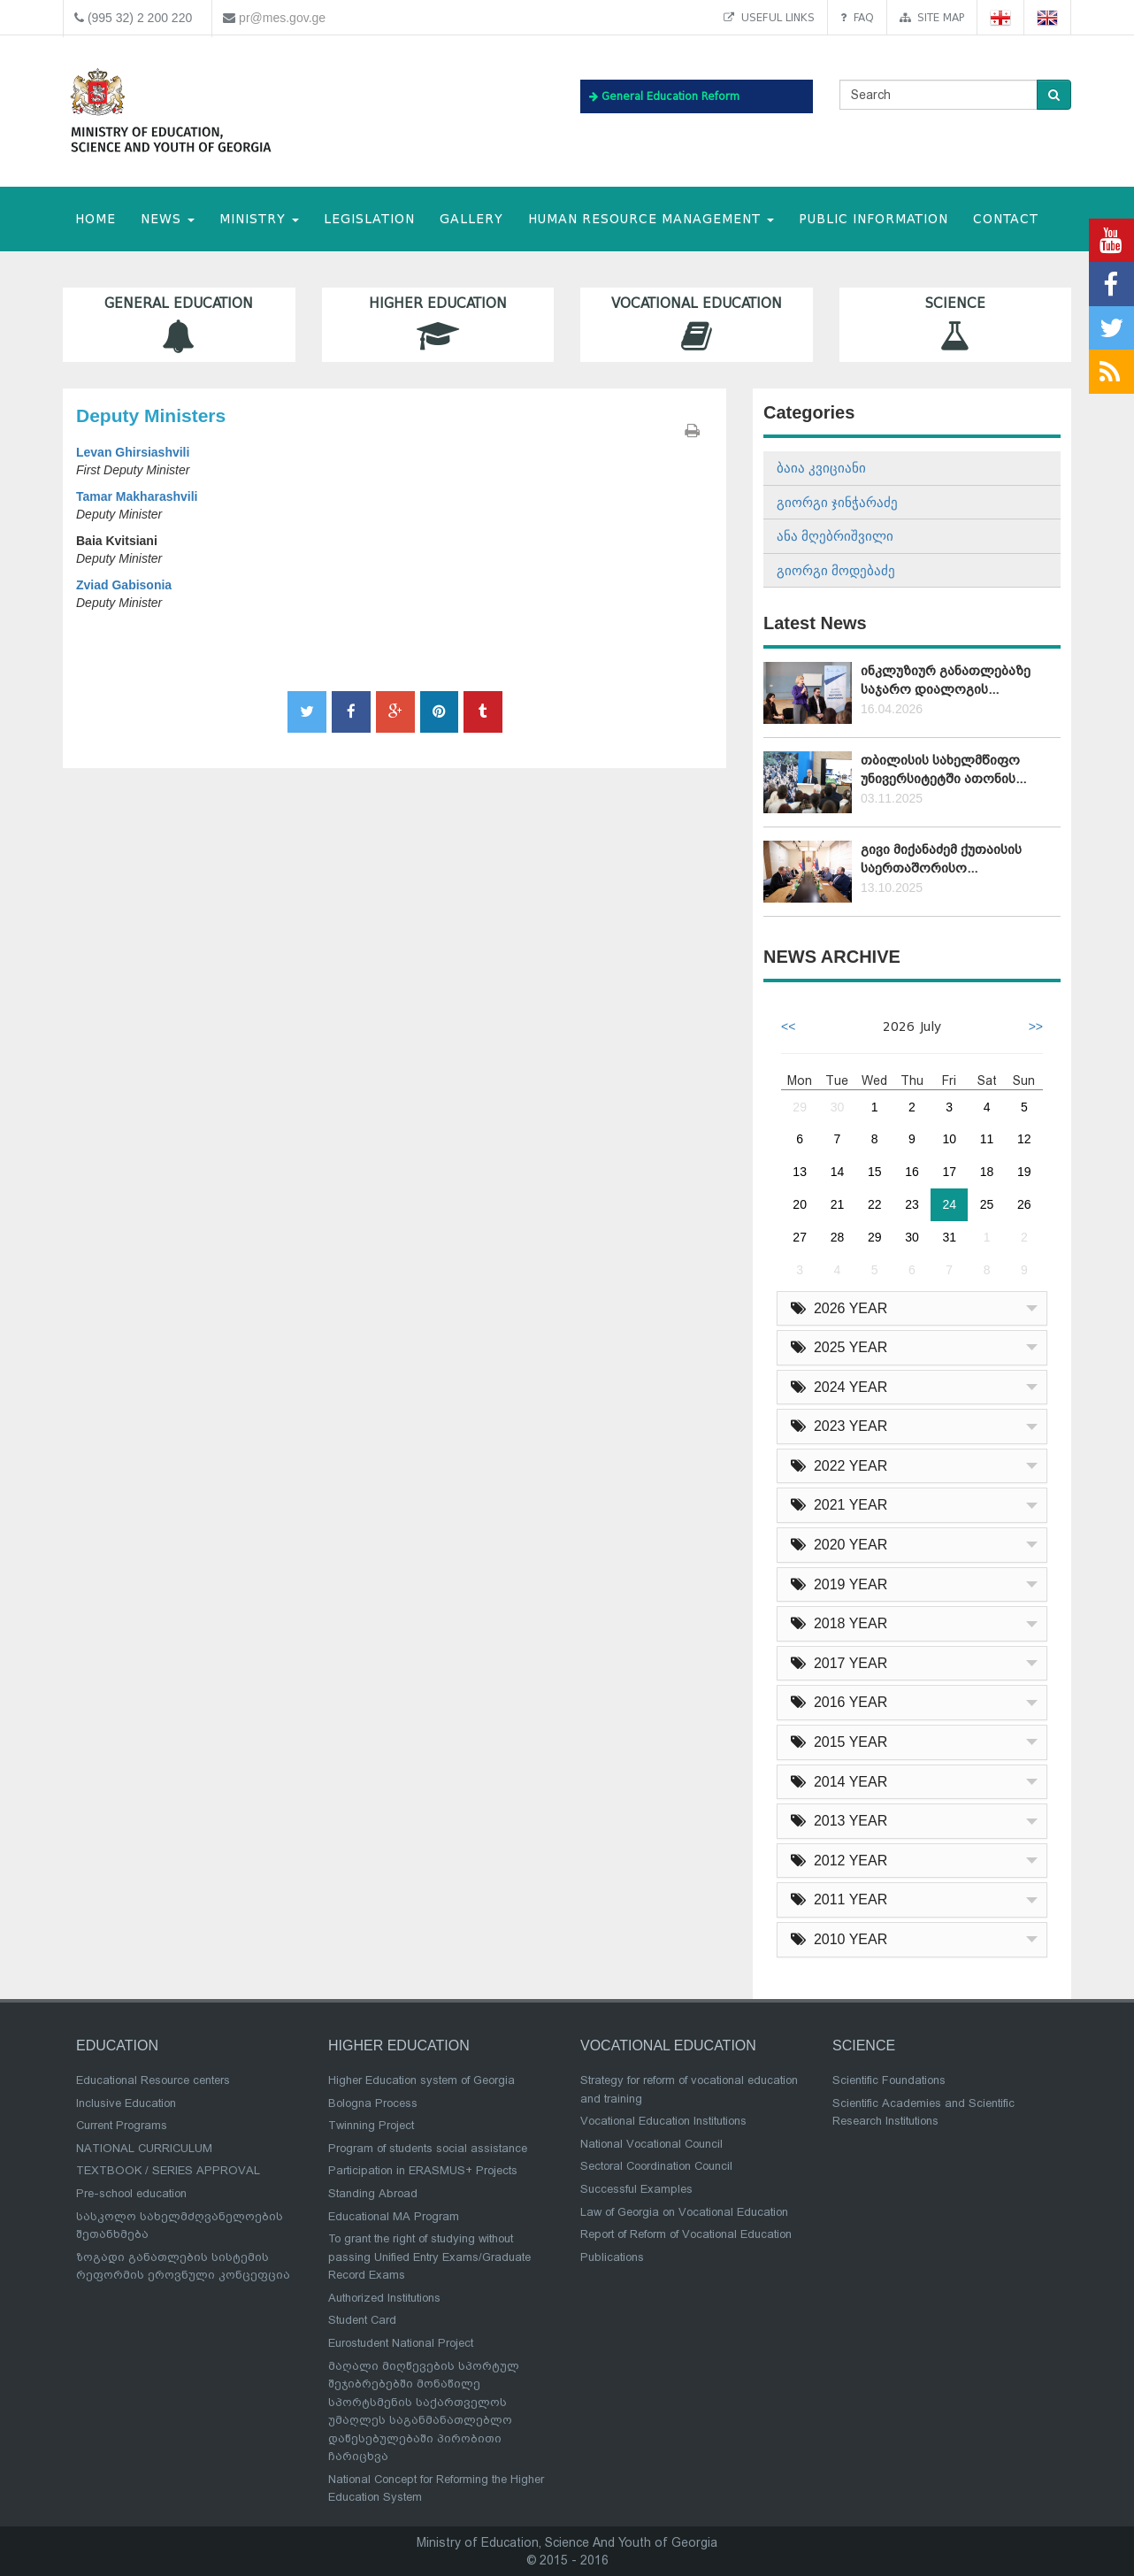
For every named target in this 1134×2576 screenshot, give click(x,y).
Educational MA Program (393, 2216)
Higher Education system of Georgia (421, 2080)
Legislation (369, 219)
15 (875, 1172)
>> (1036, 1026)
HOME (95, 219)
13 (800, 1172)
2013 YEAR (839, 1820)
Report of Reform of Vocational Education (686, 2234)
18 (987, 1172)
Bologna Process (373, 2103)
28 (838, 1237)
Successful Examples (636, 2188)
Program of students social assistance (427, 2148)
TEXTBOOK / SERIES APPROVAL (168, 2170)
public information (873, 219)
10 (949, 1139)
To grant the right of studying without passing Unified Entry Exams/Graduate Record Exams (429, 2256)
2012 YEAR (839, 1860)
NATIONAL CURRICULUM (144, 2148)
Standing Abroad (373, 2193)
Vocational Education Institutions (663, 2120)
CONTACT (1005, 219)
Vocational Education (696, 324)
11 (987, 1139)
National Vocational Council (651, 2143)
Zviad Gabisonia (124, 585)
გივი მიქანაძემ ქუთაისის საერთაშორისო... (941, 859)
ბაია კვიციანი (821, 467)
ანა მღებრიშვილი (835, 535)
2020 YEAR (839, 1544)
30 (838, 1107)
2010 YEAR (839, 1939)
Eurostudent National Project (400, 2342)
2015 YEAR (839, 1741)
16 (912, 1172)
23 (912, 1204)
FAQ (857, 17)
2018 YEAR (839, 1623)
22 (875, 1204)
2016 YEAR (839, 1702)
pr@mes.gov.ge (282, 18)
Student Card (362, 2319)
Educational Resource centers (153, 2080)
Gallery (471, 219)
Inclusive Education (126, 2103)
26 (1024, 1204)
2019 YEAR (839, 1584)
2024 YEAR (839, 1387)
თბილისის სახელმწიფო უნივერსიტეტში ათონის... (943, 769)
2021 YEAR (839, 1504)
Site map (932, 17)
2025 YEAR (839, 1347)
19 (1024, 1172)
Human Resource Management (651, 219)
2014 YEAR (839, 1781)
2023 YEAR (839, 1426)
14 (838, 1172)
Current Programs (121, 2125)
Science (955, 324)
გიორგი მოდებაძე (836, 570)
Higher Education (438, 324)
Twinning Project (371, 2125)
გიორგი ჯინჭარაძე (837, 502)
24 (949, 1204)
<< (788, 1026)
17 (949, 1172)
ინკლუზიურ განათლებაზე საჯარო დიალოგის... (946, 680)
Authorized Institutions (384, 2297)
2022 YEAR (839, 1465)
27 (800, 1237)
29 (800, 1107)
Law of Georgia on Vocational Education (684, 2211)
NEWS (168, 219)
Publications (612, 2257)
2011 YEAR (839, 1899)
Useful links (769, 17)
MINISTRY (259, 219)
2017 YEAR (839, 1663)
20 (800, 1204)
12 (1024, 1139)
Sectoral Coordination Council (656, 2165)
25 (987, 1204)
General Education (179, 324)
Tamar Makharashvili (136, 496)
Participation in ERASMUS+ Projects (422, 2170)
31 (949, 1237)
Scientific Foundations (889, 2080)
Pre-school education (131, 2193)
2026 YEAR (839, 1308)
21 (838, 1204)
